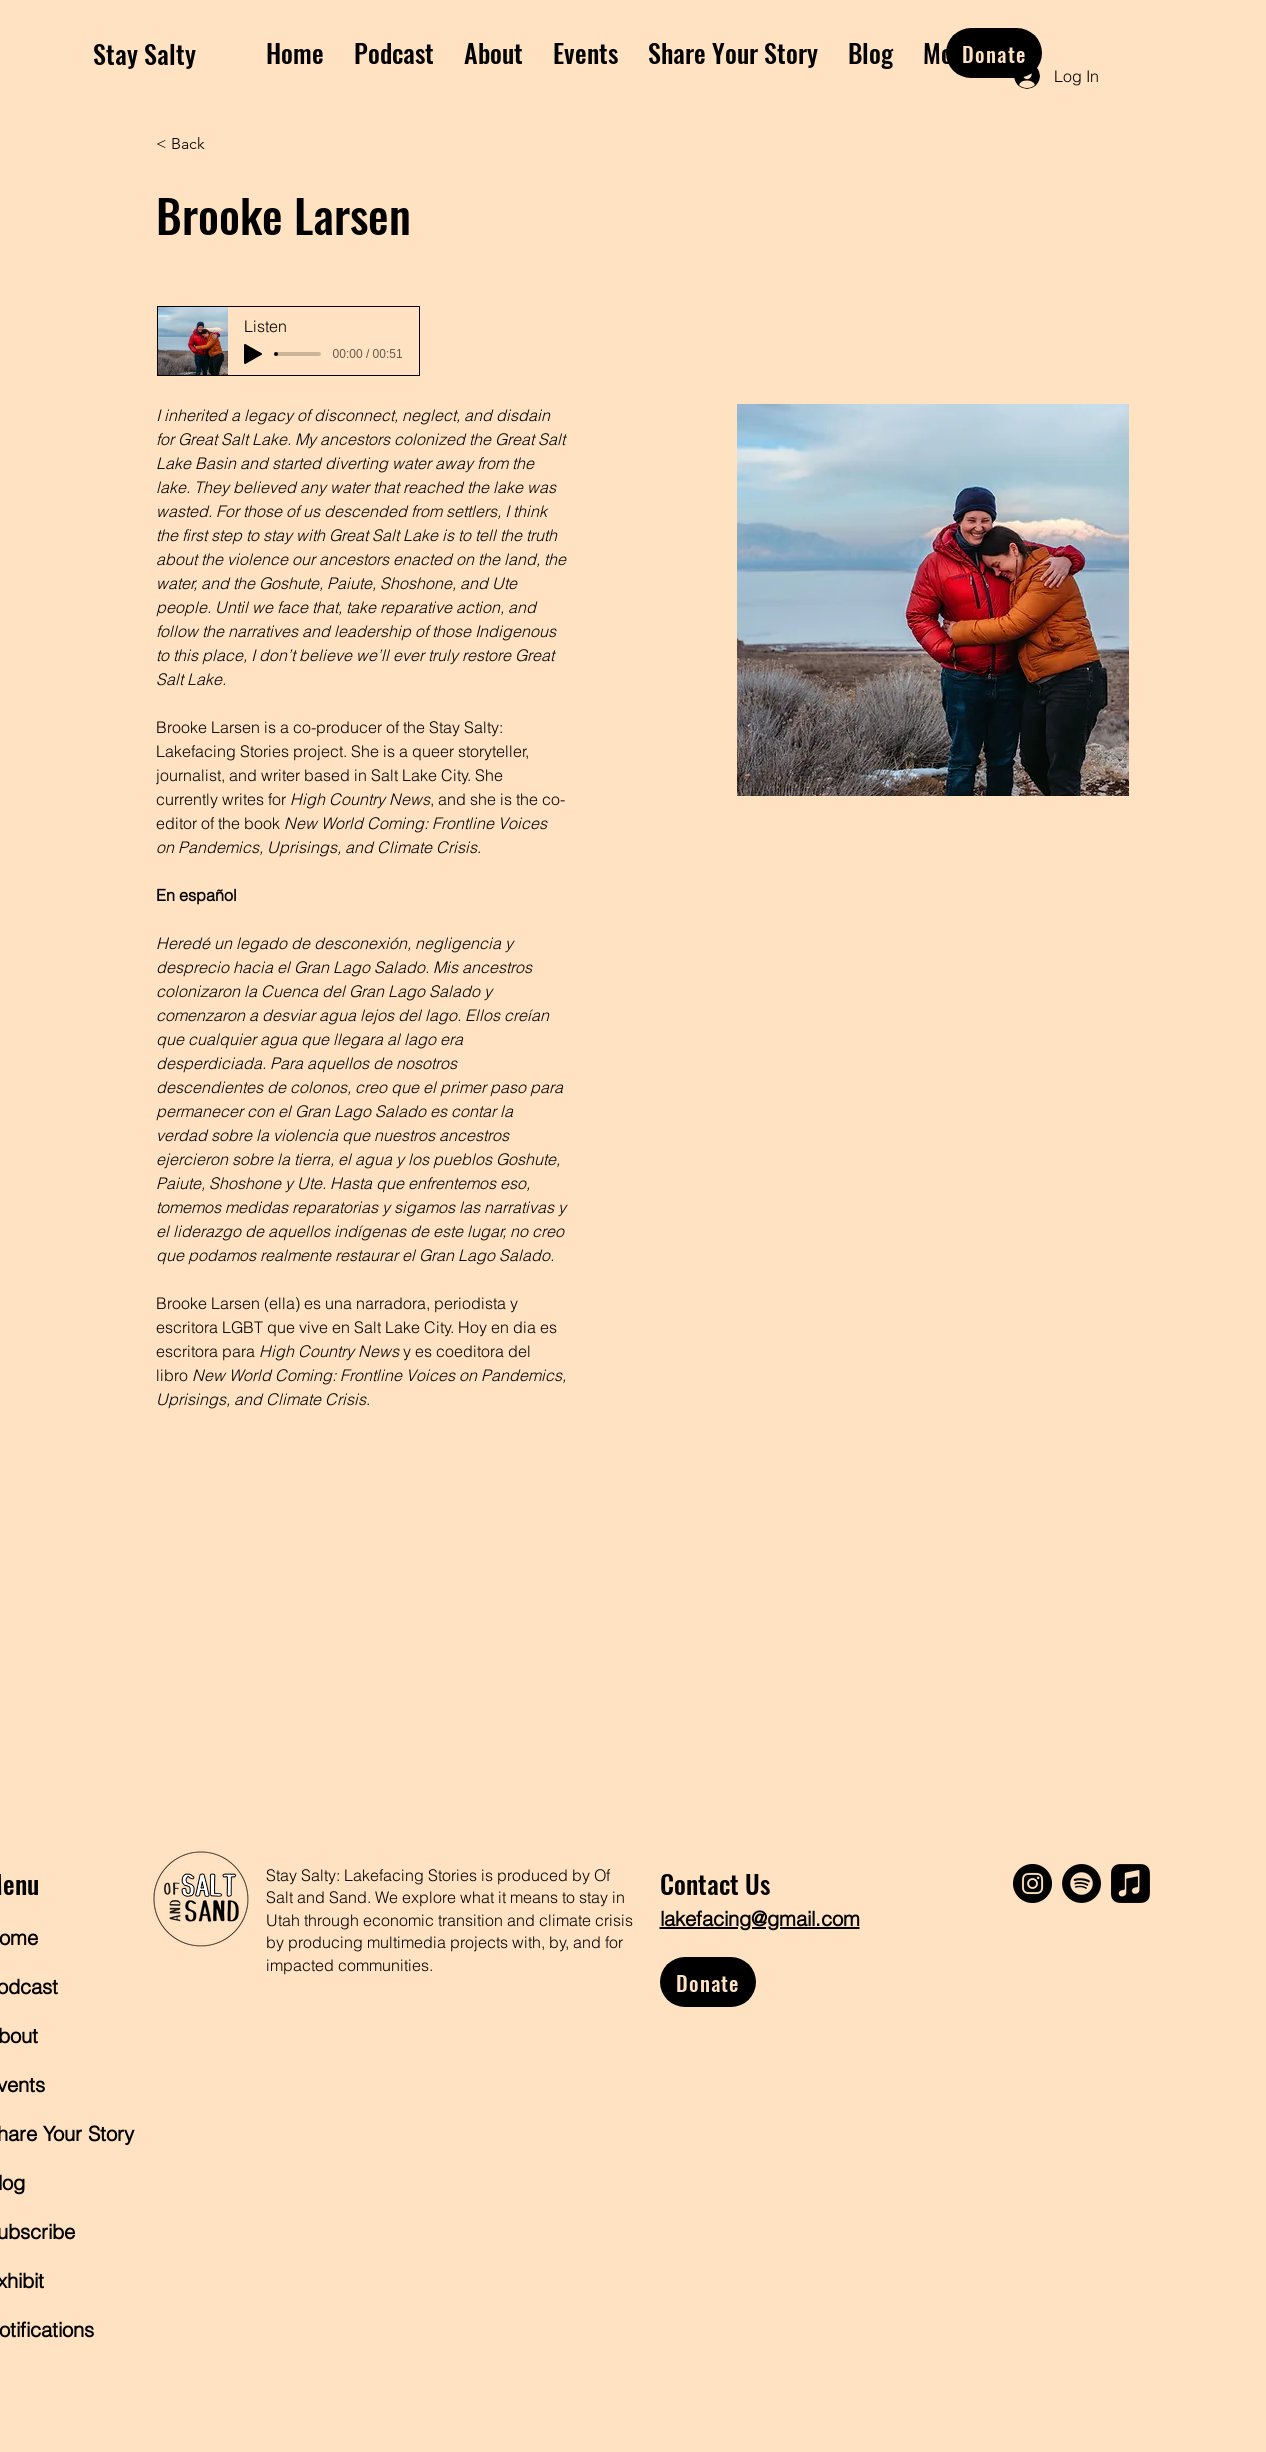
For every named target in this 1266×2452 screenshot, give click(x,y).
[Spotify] (1081, 1883)
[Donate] (994, 53)
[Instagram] (1032, 1883)
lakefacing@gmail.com (760, 1918)
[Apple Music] (1130, 1883)
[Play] (253, 354)
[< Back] (195, 144)
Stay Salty (144, 53)
